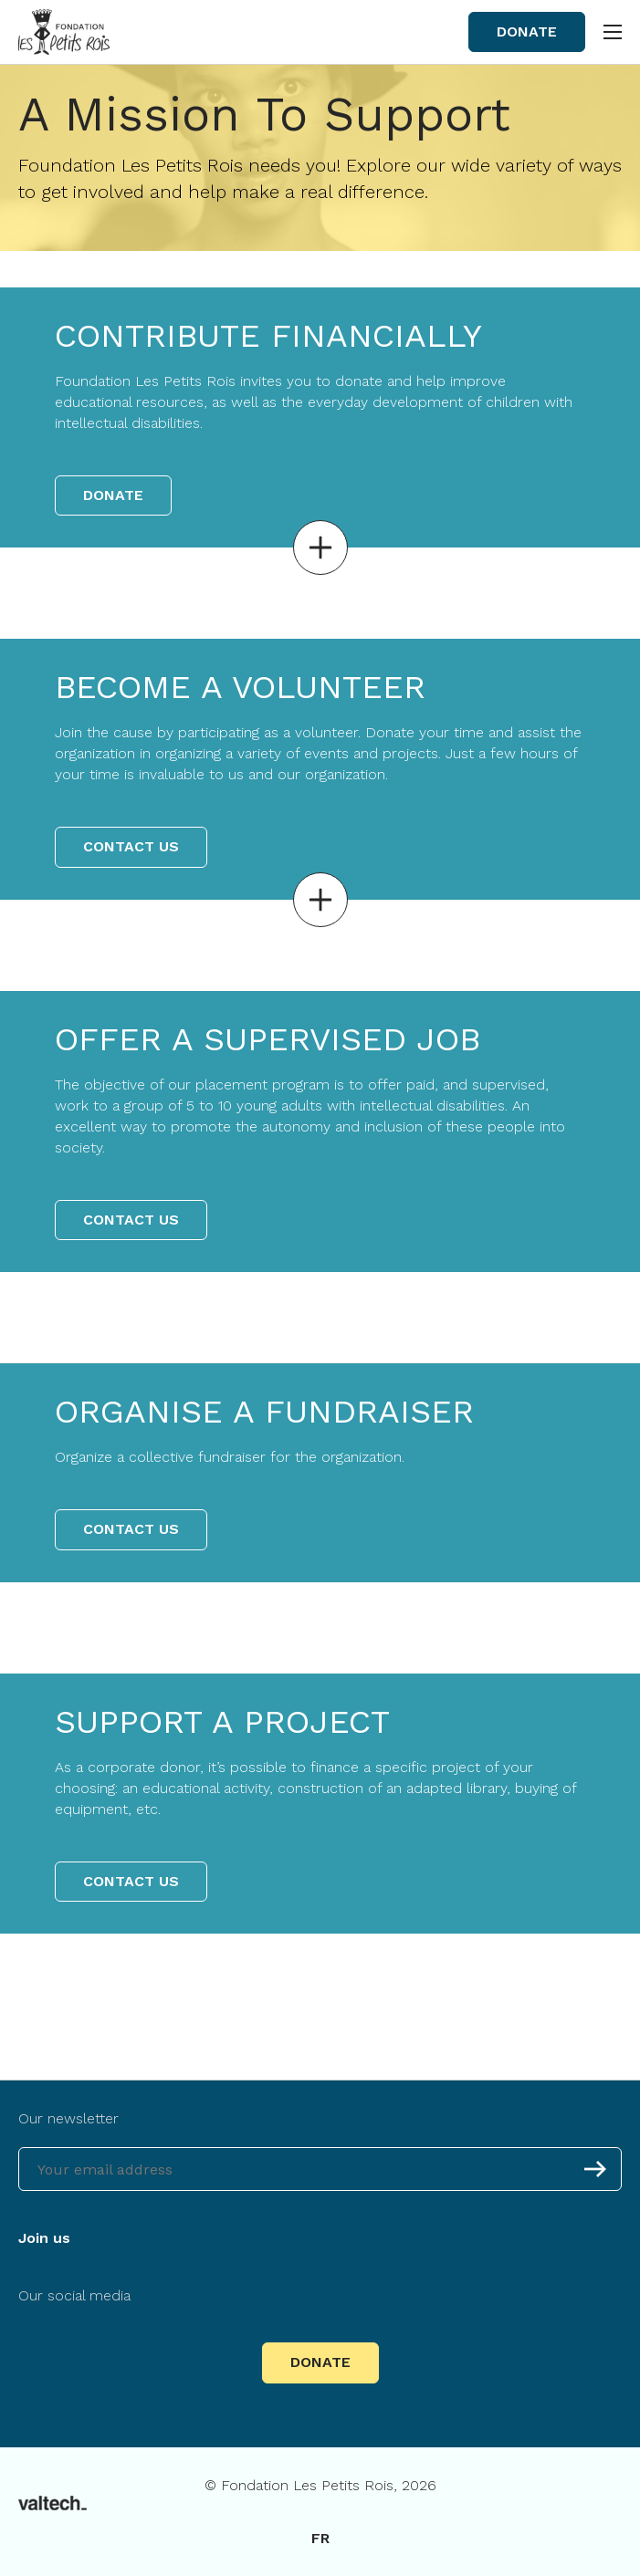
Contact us (131, 846)
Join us (44, 2238)
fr (320, 2538)
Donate (527, 31)
